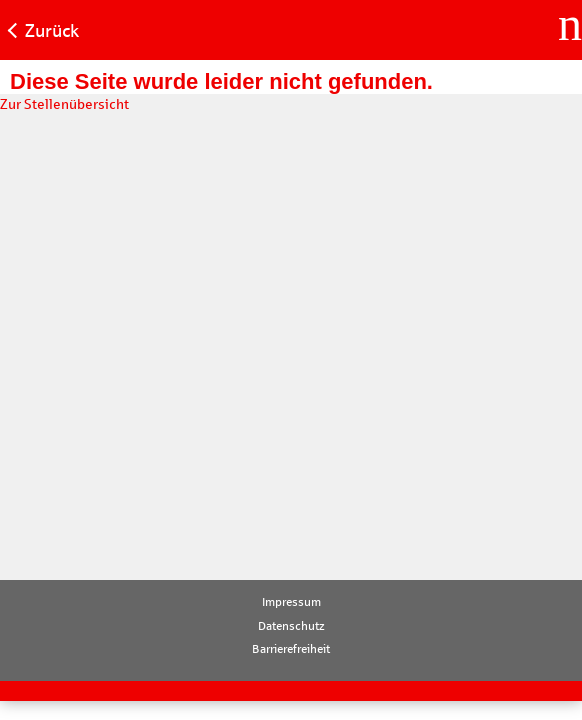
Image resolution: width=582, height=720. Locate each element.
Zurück (52, 31)
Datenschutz (291, 626)
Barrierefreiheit (291, 649)
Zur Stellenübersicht (64, 104)
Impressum (291, 602)
